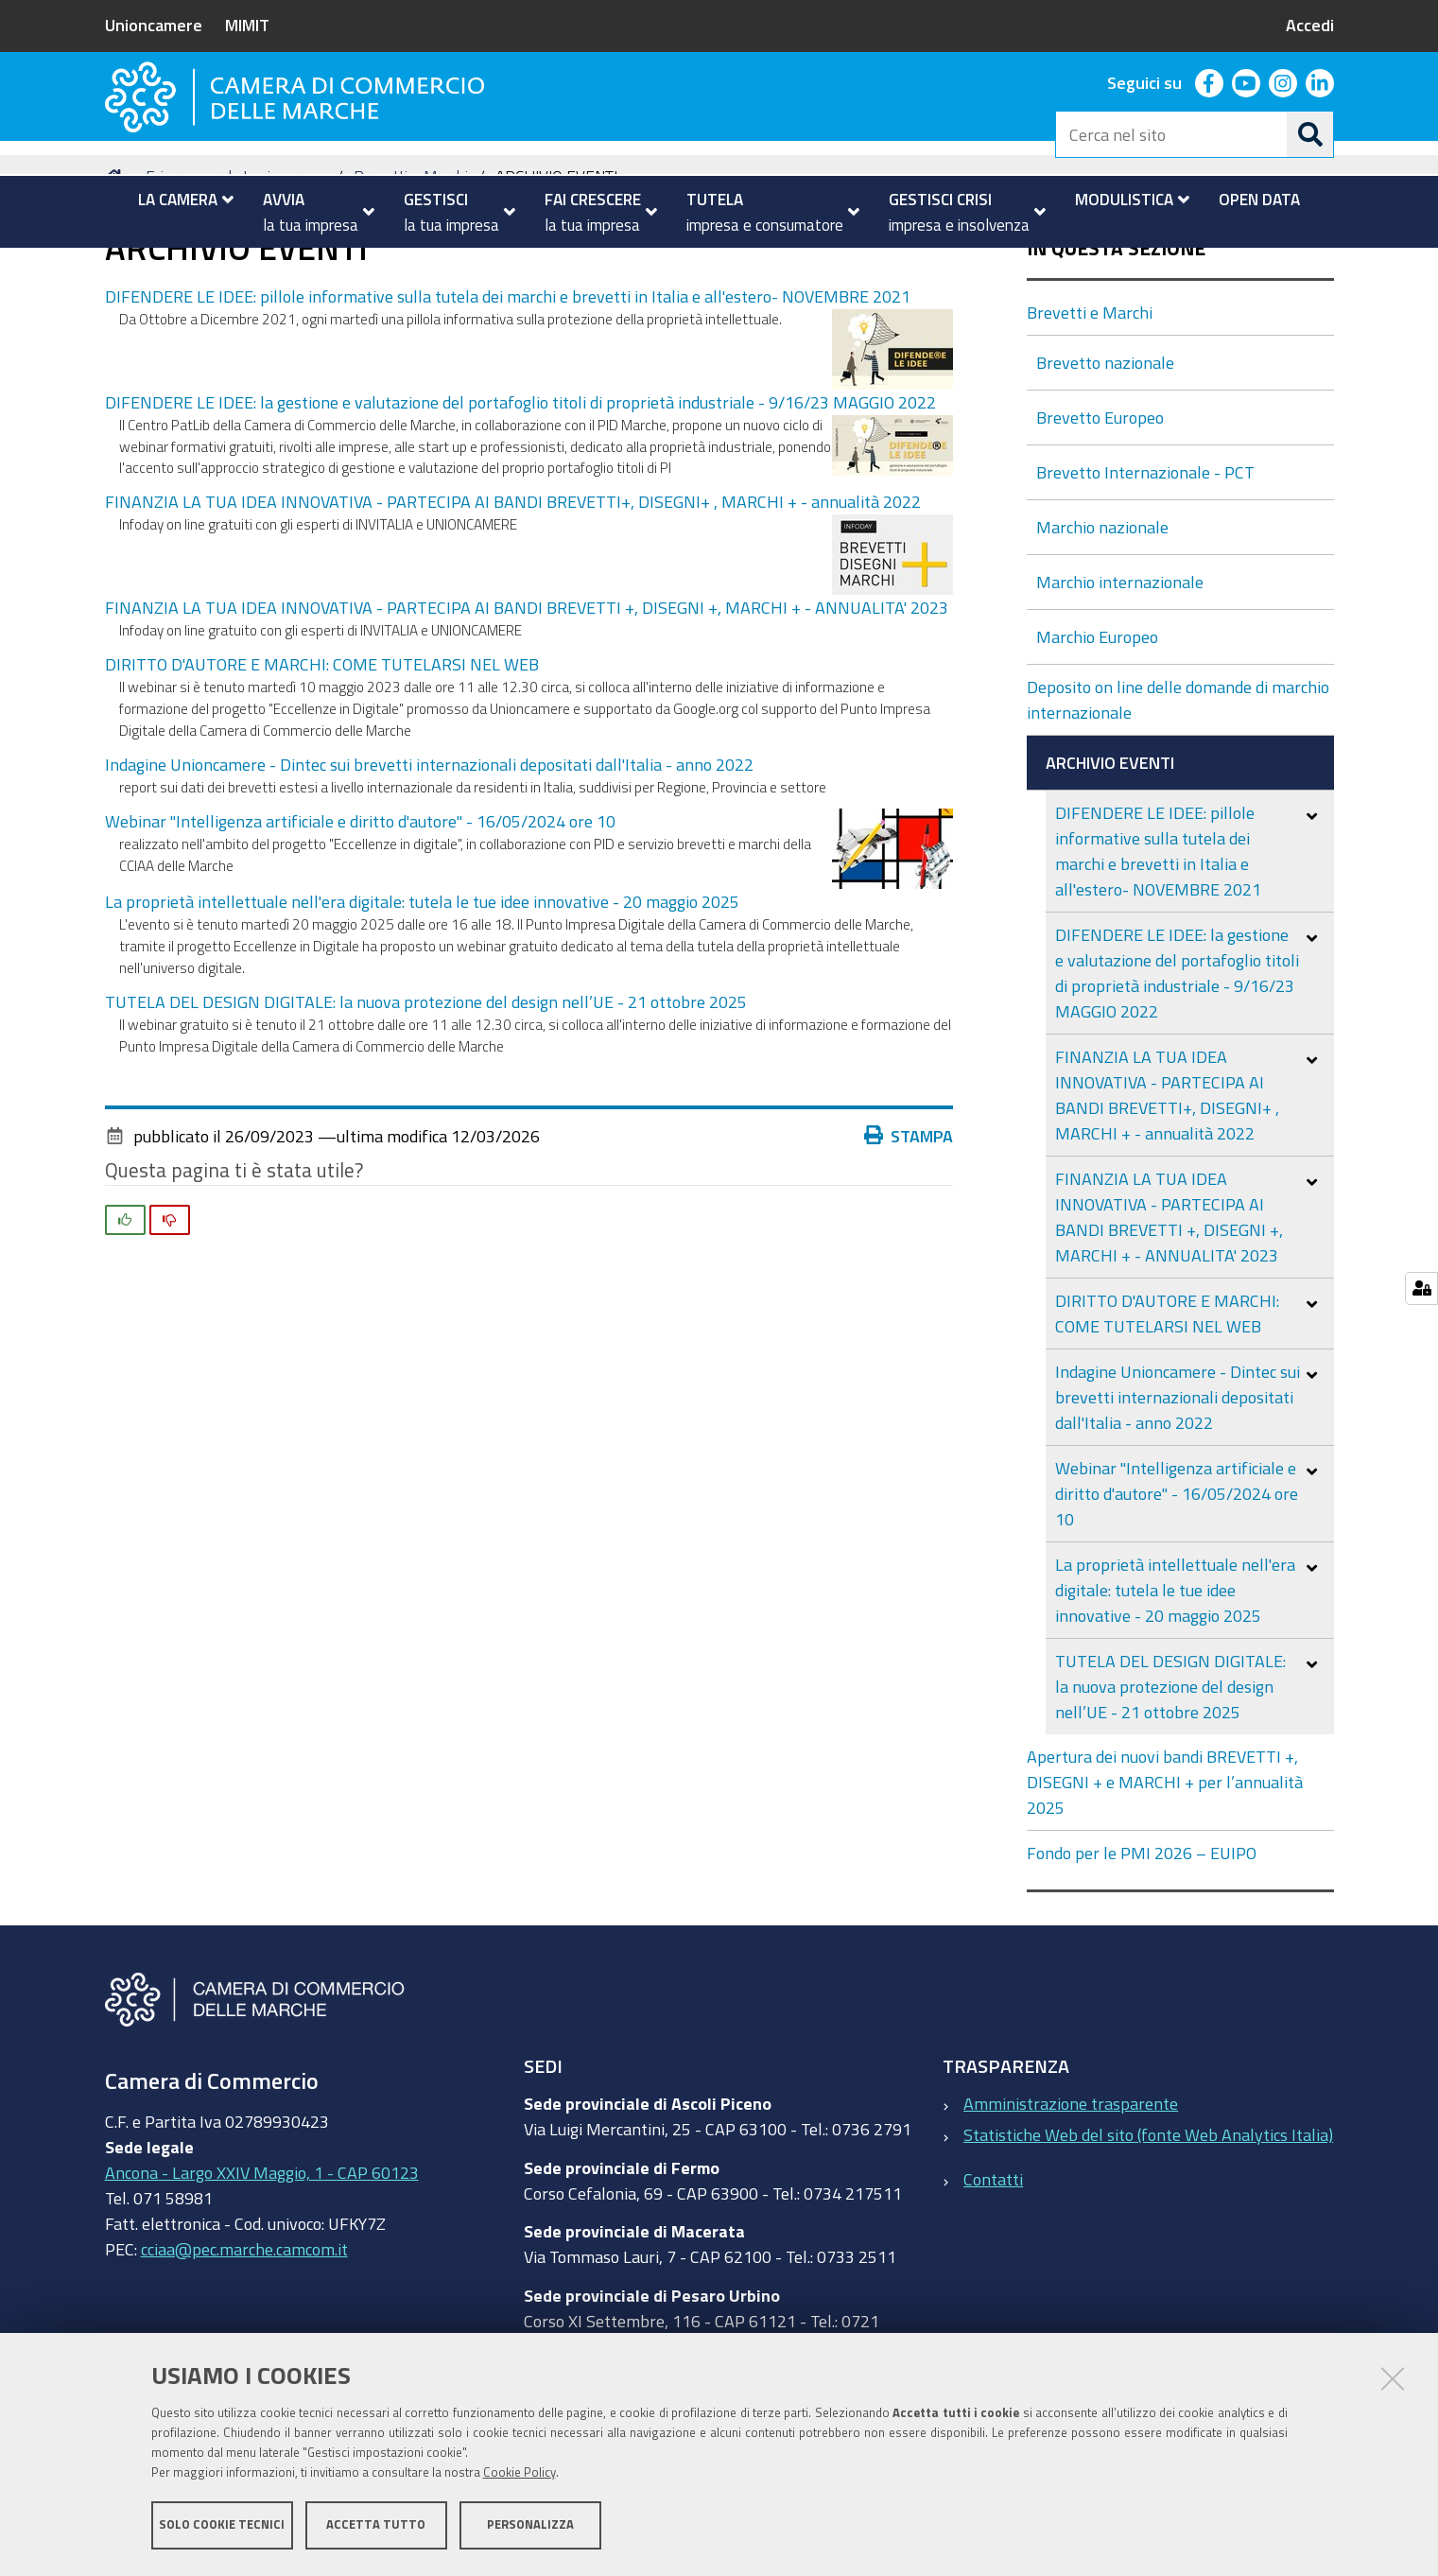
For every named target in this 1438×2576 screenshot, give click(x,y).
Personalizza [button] (530, 2526)
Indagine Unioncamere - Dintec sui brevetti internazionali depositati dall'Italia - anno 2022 (429, 856)
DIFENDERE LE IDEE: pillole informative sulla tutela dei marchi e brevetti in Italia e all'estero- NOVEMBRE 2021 (507, 387)
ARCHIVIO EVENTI (1112, 854)
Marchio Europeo (1099, 729)
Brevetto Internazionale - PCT (1147, 564)
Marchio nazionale (1104, 619)
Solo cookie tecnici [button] (222, 2526)
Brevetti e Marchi (411, 268)
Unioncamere (153, 24)
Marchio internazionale (1121, 674)
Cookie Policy (519, 2474)
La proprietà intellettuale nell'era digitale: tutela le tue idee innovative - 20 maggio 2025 (422, 992)
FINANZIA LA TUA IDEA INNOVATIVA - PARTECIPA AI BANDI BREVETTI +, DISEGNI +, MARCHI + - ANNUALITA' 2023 (526, 699)
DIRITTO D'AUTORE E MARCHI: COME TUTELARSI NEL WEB (322, 756)
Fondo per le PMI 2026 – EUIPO (1141, 1945)
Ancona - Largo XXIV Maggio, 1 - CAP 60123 (262, 2263)
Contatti (993, 2270)
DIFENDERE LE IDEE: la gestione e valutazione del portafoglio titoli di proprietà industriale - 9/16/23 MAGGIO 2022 (520, 493)
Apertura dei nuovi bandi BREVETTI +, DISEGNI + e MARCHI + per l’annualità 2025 (1165, 1874)
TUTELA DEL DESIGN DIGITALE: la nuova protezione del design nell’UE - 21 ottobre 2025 (426, 1093)
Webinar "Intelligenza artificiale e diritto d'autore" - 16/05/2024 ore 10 (360, 912)
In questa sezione (1116, 341)
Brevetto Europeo (1102, 509)
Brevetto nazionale (1107, 454)
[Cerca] (1310, 134)
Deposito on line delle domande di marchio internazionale (1178, 792)
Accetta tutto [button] (375, 2526)
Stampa (913, 1227)
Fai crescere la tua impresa (233, 268)
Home (117, 268)
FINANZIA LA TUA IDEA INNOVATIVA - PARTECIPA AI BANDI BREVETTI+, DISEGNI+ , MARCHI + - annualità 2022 (513, 593)
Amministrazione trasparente (1070, 2195)
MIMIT (247, 24)
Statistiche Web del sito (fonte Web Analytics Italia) (1148, 2227)
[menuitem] (178, 199)
